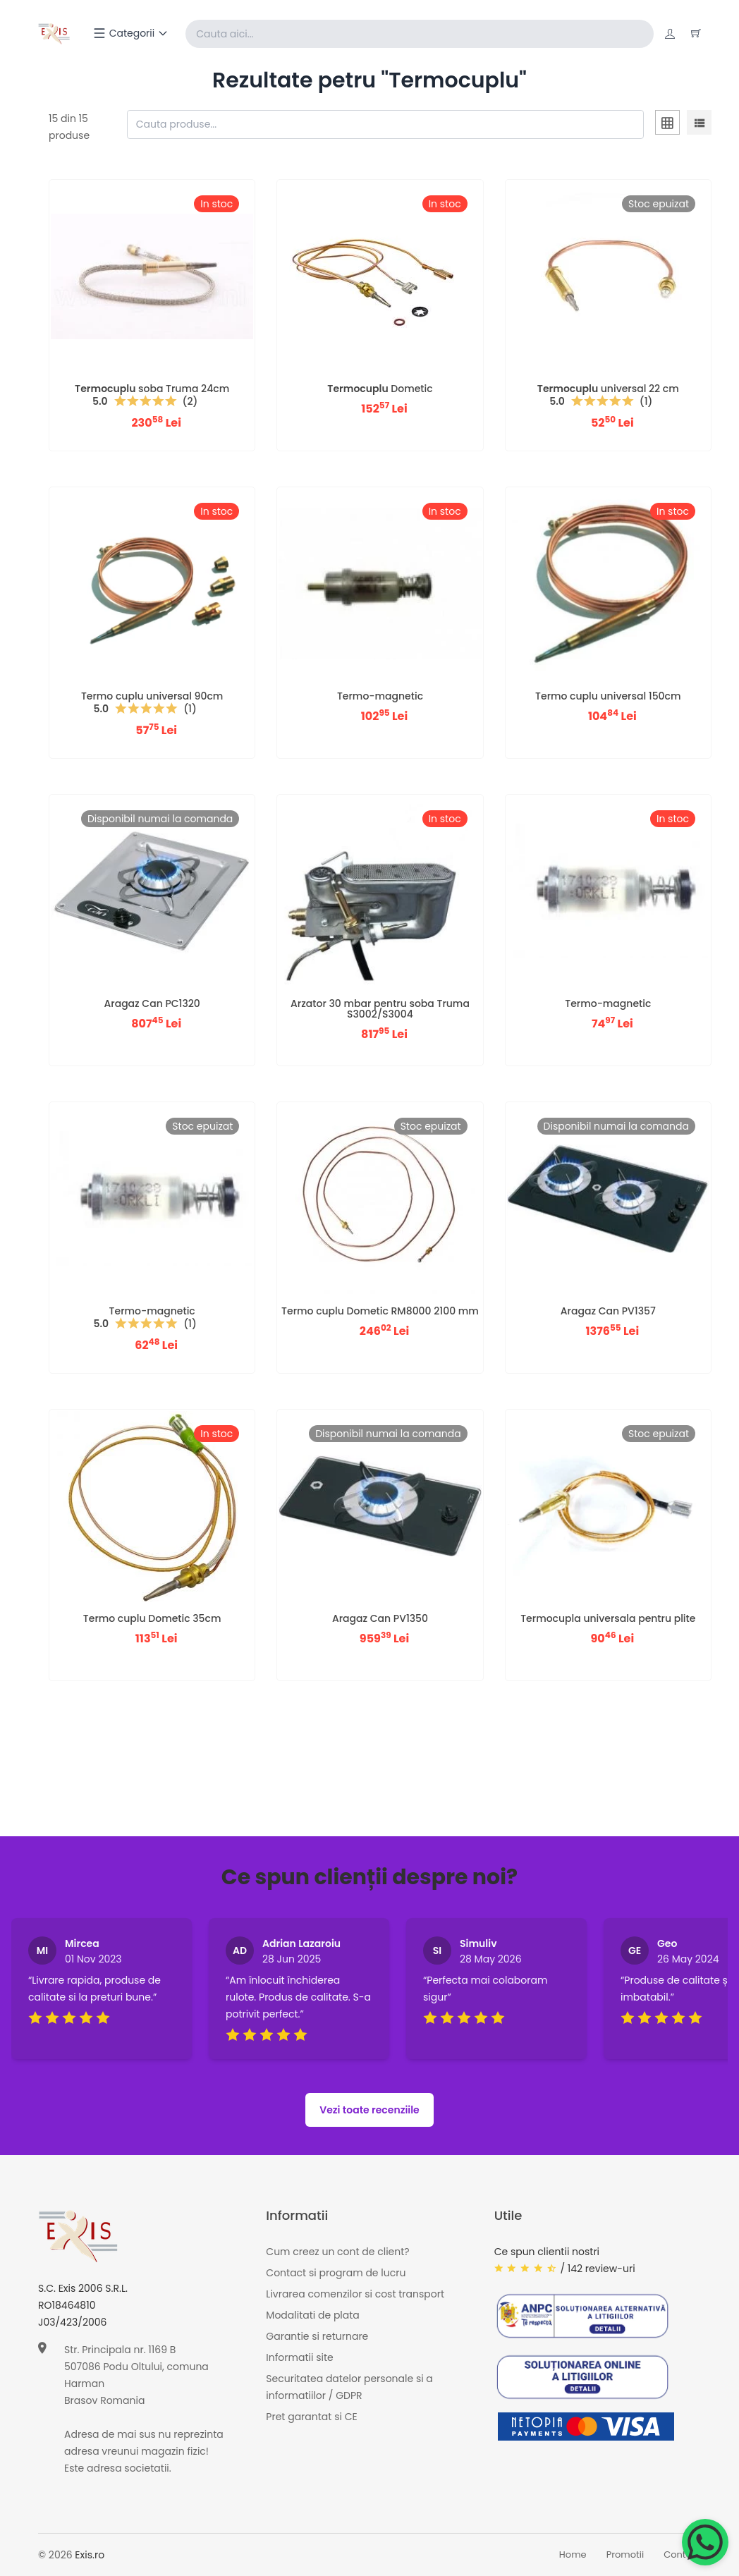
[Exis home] (54, 34)
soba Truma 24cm (152, 388)
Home (573, 2555)
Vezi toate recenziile (369, 2110)
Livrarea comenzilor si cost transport (355, 2295)
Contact (682, 2555)
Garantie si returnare (317, 2337)
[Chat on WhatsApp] (705, 2542)
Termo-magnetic (380, 696)
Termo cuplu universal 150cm (607, 696)
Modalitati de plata (312, 2316)
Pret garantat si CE (311, 2417)
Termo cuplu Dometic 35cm (152, 1618)
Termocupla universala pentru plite (607, 1618)
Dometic (379, 388)
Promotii (625, 2555)
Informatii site (299, 2358)
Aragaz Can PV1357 (608, 1311)
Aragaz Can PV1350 (380, 1618)
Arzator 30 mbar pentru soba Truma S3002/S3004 (380, 1008)
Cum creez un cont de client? (337, 2252)
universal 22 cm (608, 388)
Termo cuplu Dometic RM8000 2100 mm (380, 1311)
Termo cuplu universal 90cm (152, 696)
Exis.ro (89, 2555)
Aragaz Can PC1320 (152, 1003)
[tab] (667, 125)
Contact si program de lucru (335, 2273)
